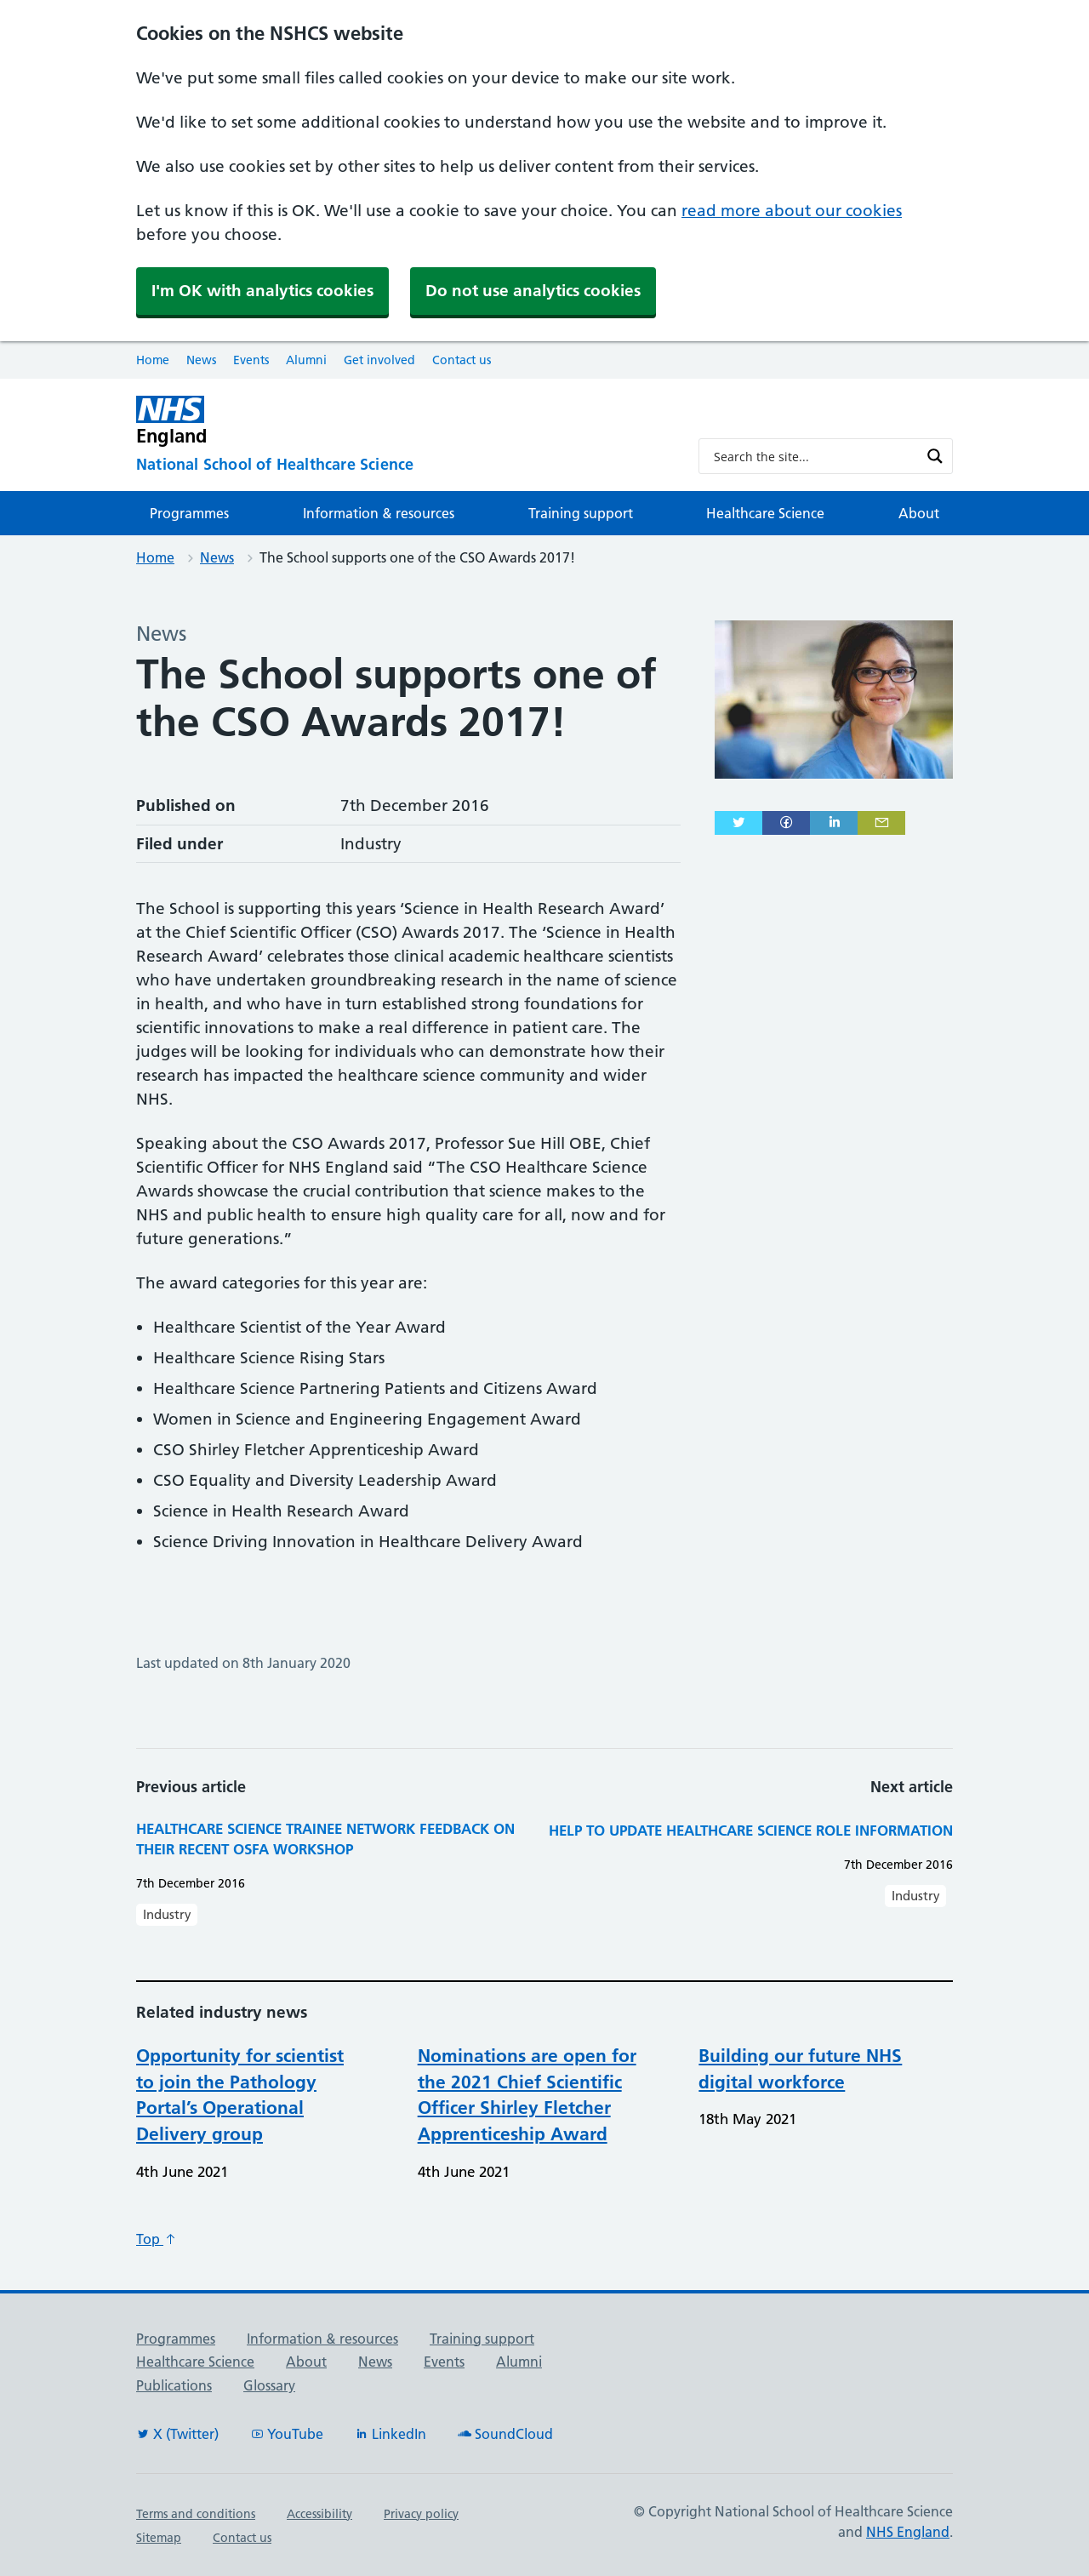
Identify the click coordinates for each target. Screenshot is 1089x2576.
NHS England (907, 2531)
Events (251, 360)
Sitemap (158, 2537)
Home (152, 360)
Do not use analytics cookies (533, 290)
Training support (580, 513)
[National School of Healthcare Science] (403, 465)
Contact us (461, 360)
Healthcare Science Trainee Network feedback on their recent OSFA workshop (325, 1838)
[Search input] (814, 456)
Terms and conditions (195, 2514)
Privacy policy (421, 2514)
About (918, 513)
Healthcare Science (765, 513)
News (201, 360)
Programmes (189, 513)
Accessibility (319, 2514)
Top (156, 2239)
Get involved (379, 360)
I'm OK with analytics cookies (262, 290)
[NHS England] (403, 421)
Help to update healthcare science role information (751, 1830)
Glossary (269, 2385)
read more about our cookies (791, 210)
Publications (174, 2385)
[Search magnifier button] (935, 456)
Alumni (306, 360)
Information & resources (378, 513)
